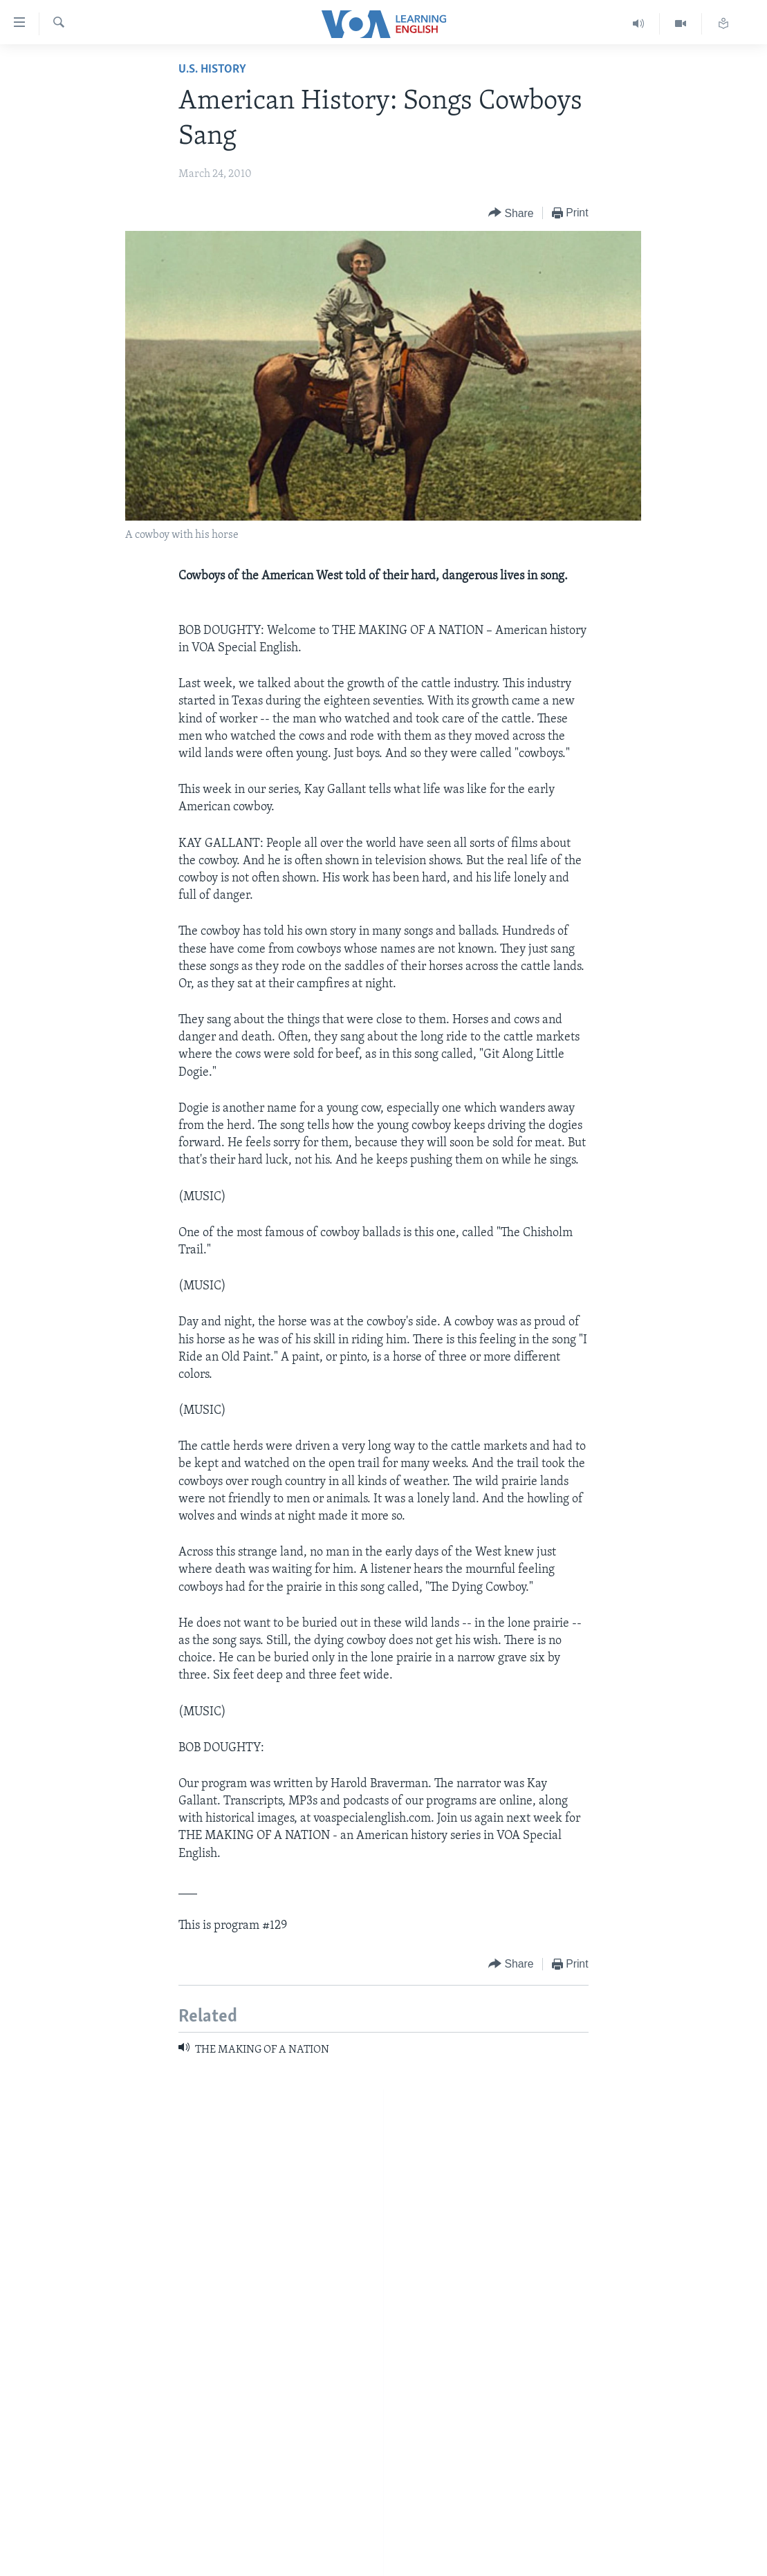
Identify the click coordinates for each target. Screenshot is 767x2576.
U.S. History (212, 69)
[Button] (511, 213)
